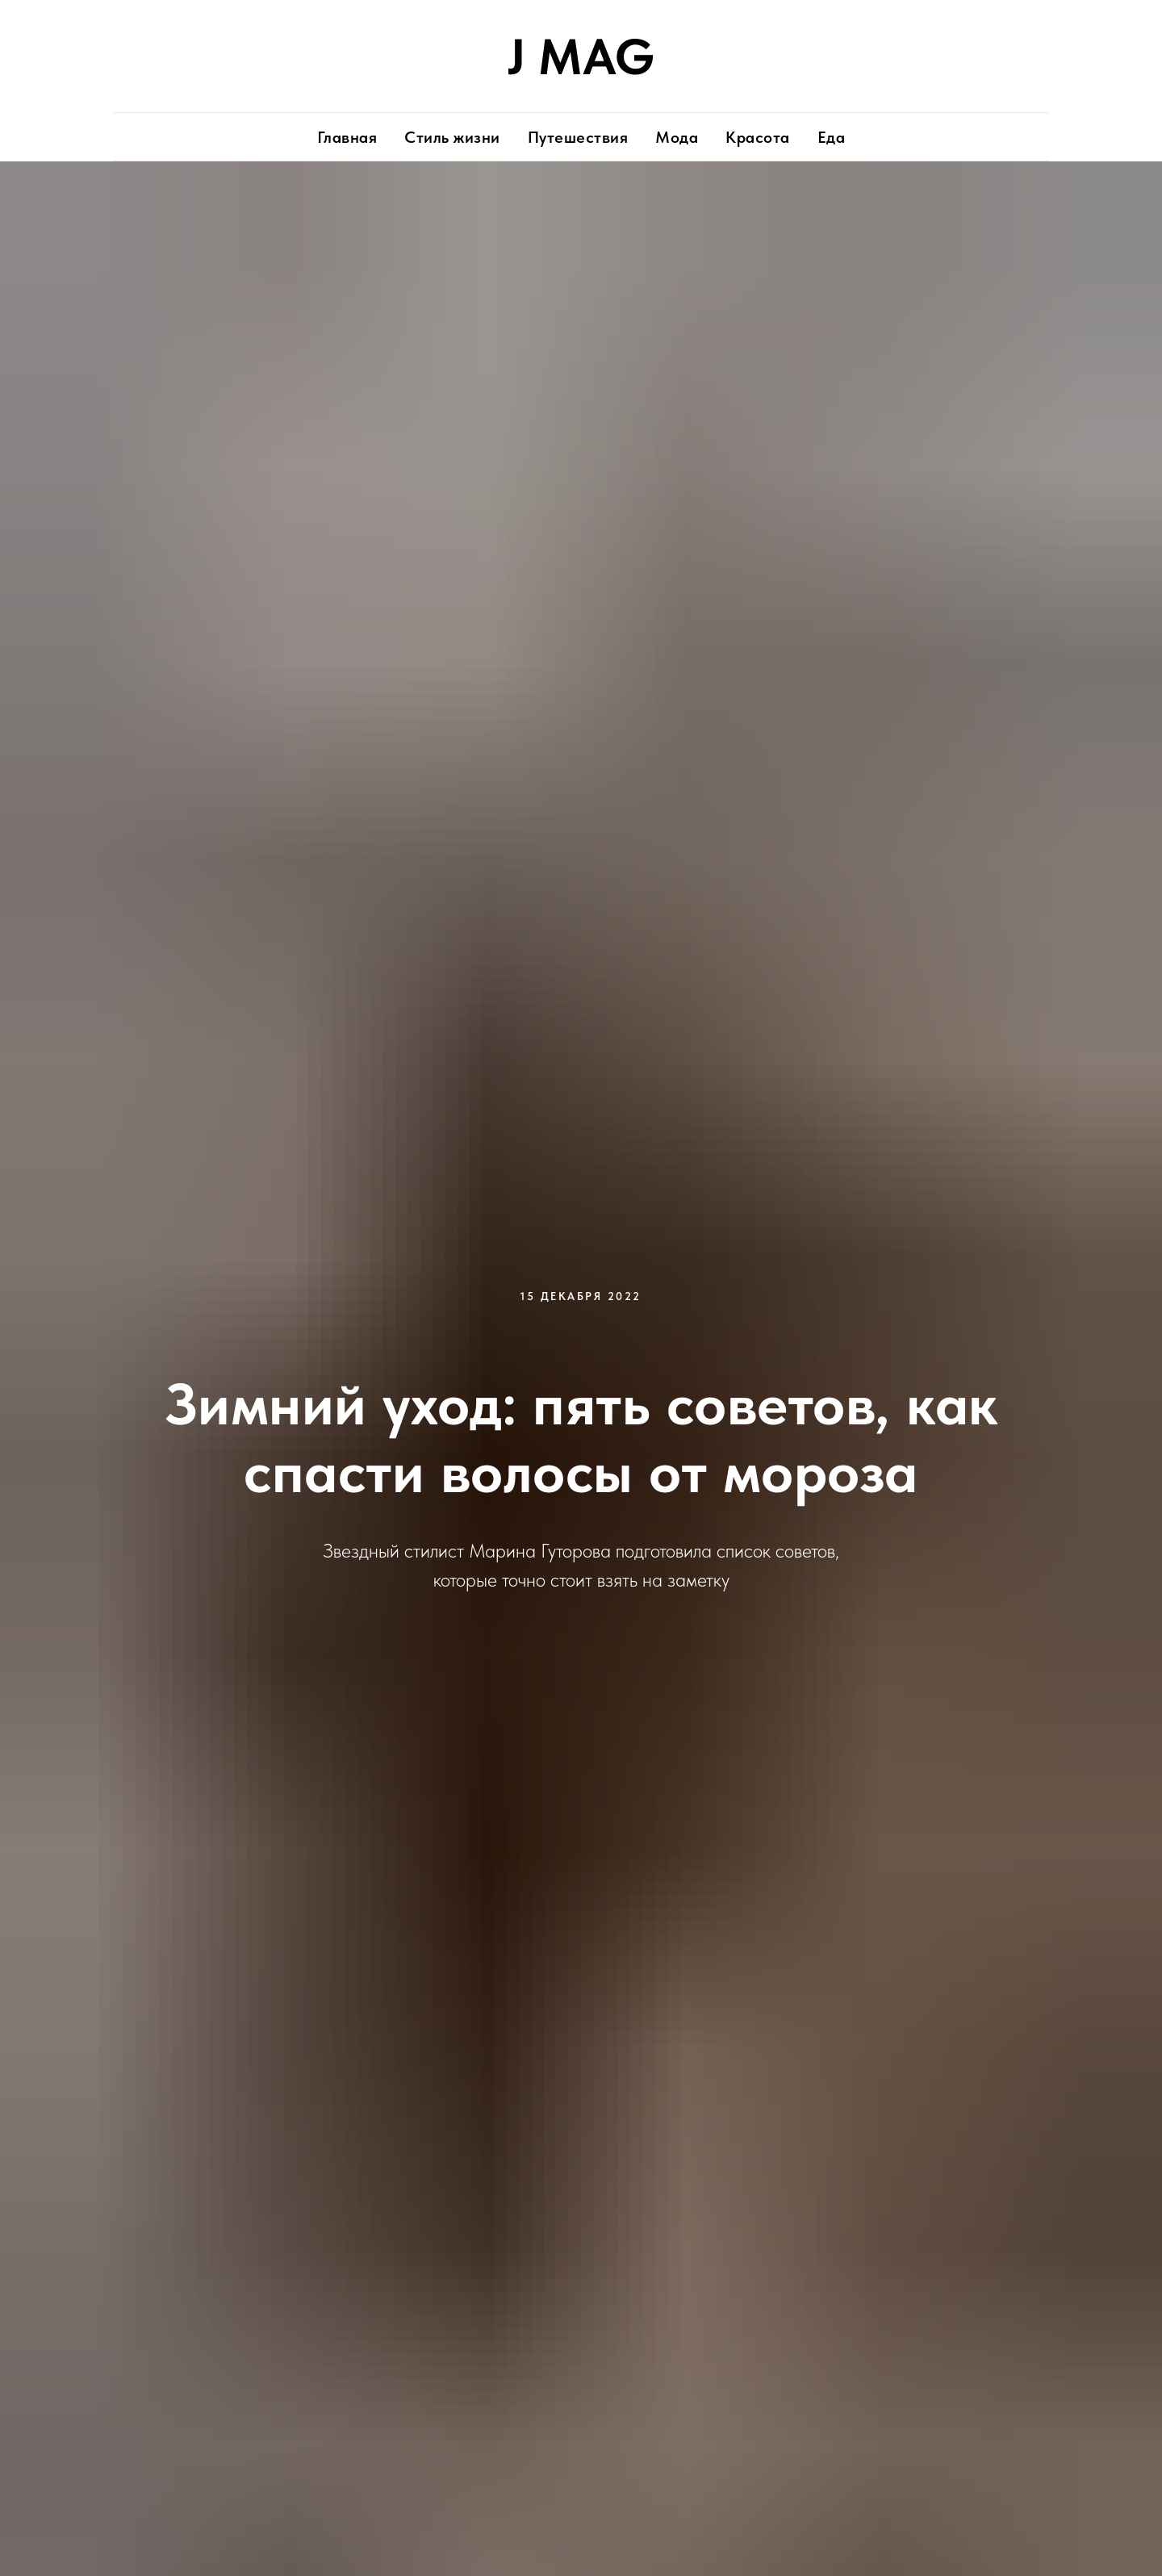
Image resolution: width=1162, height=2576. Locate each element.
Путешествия (578, 137)
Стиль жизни (452, 137)
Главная (347, 137)
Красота (757, 137)
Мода (676, 137)
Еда (831, 137)
